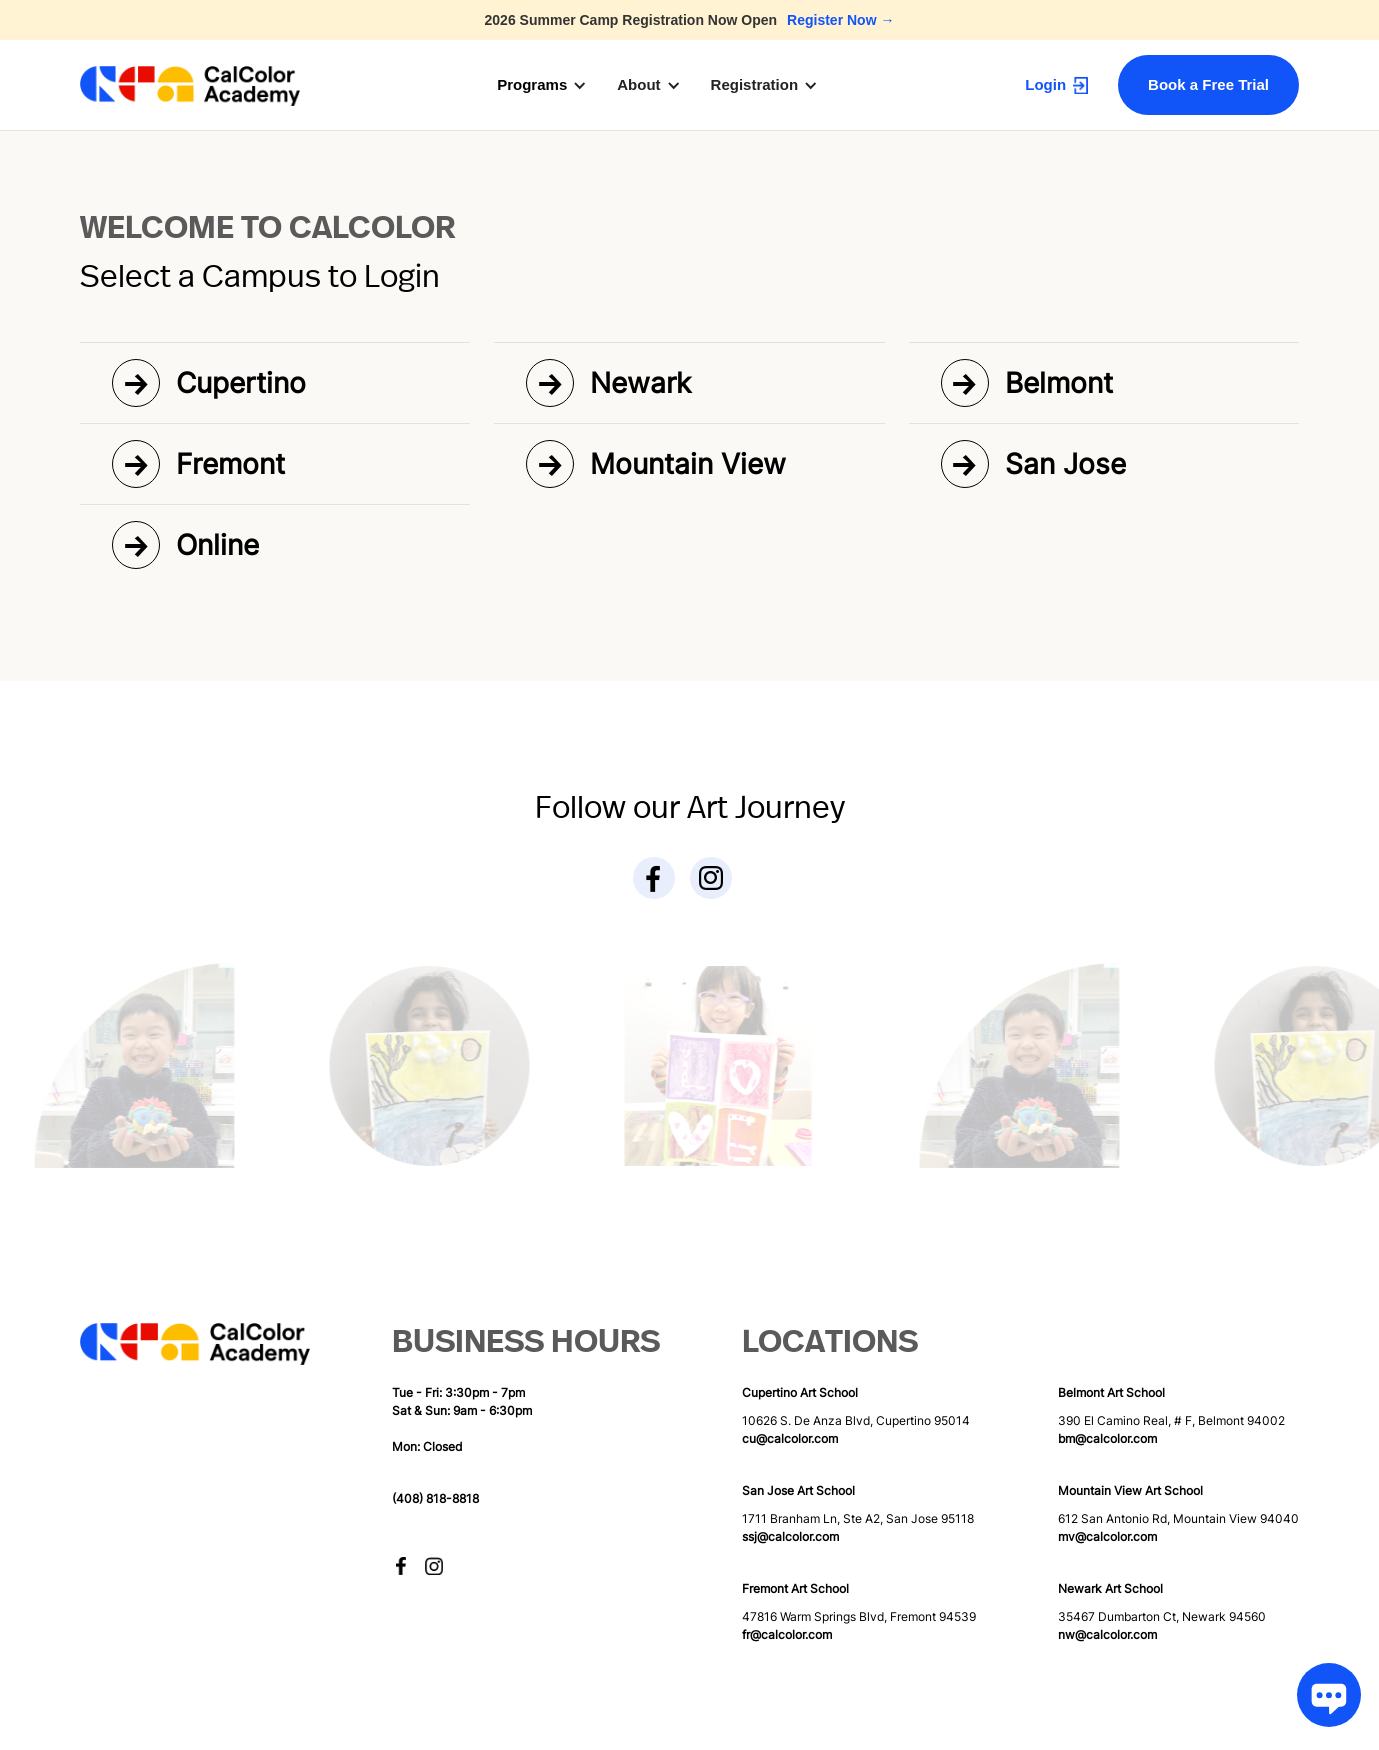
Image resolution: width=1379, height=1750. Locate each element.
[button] (552, 85)
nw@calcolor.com (1107, 1634)
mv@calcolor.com (1107, 1536)
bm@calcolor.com (1107, 1438)
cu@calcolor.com (790, 1438)
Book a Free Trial (1208, 84)
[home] (190, 85)
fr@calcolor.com (787, 1634)
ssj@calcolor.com (790, 1536)
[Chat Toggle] (1323, 1694)
